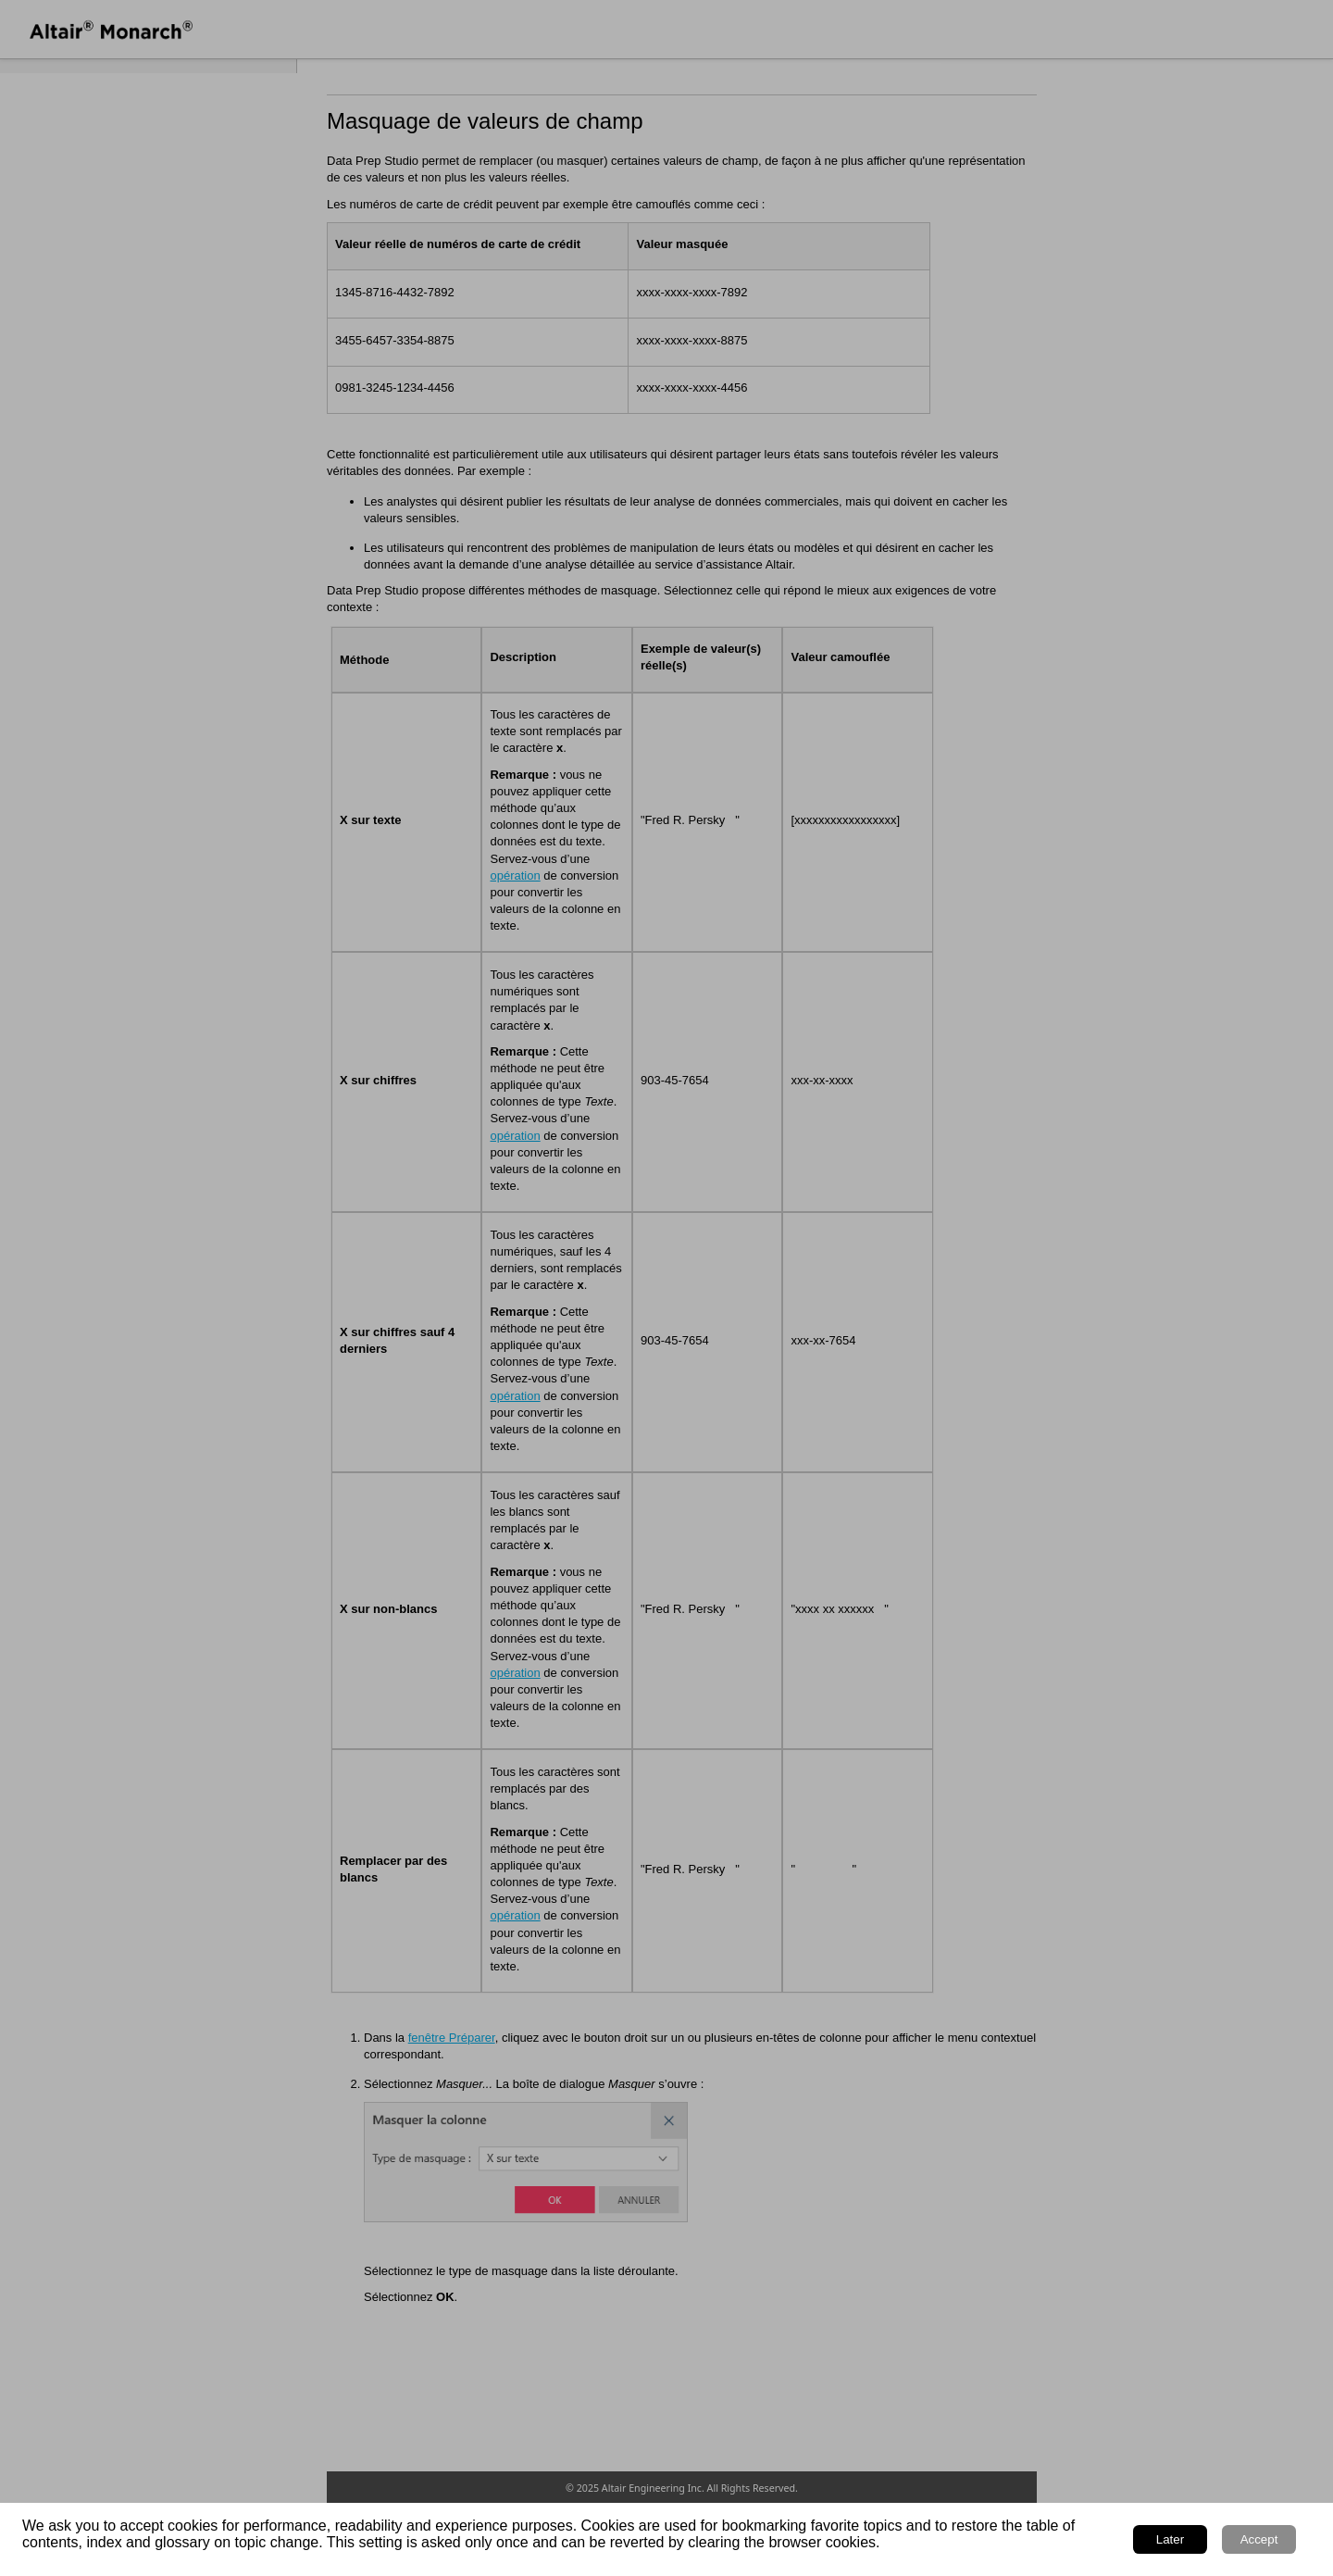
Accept (1259, 2539)
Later (1170, 2539)
